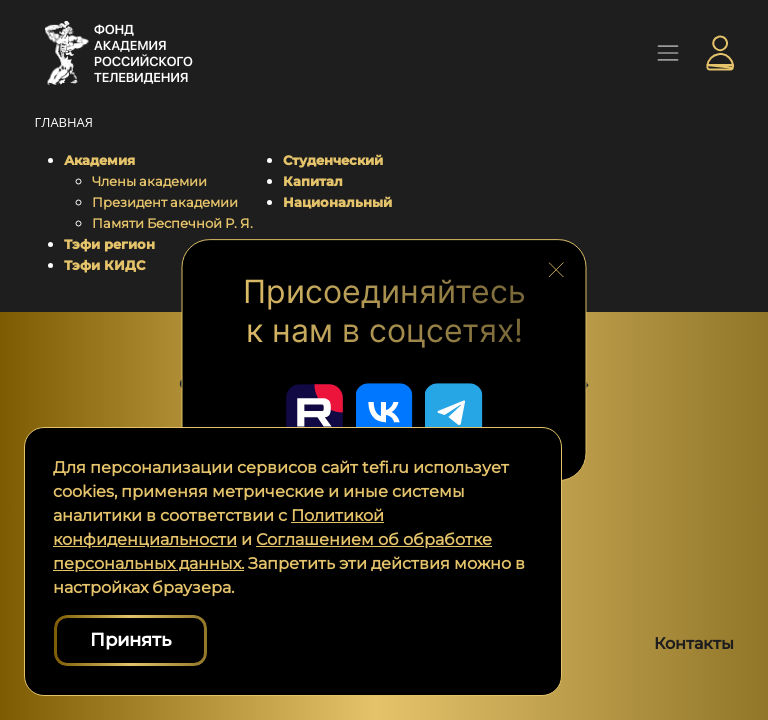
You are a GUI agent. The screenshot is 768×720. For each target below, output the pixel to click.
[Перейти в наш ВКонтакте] (384, 411)
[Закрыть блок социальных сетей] (556, 266)
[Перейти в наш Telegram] (456, 411)
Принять (130, 640)
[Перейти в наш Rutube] (312, 411)
